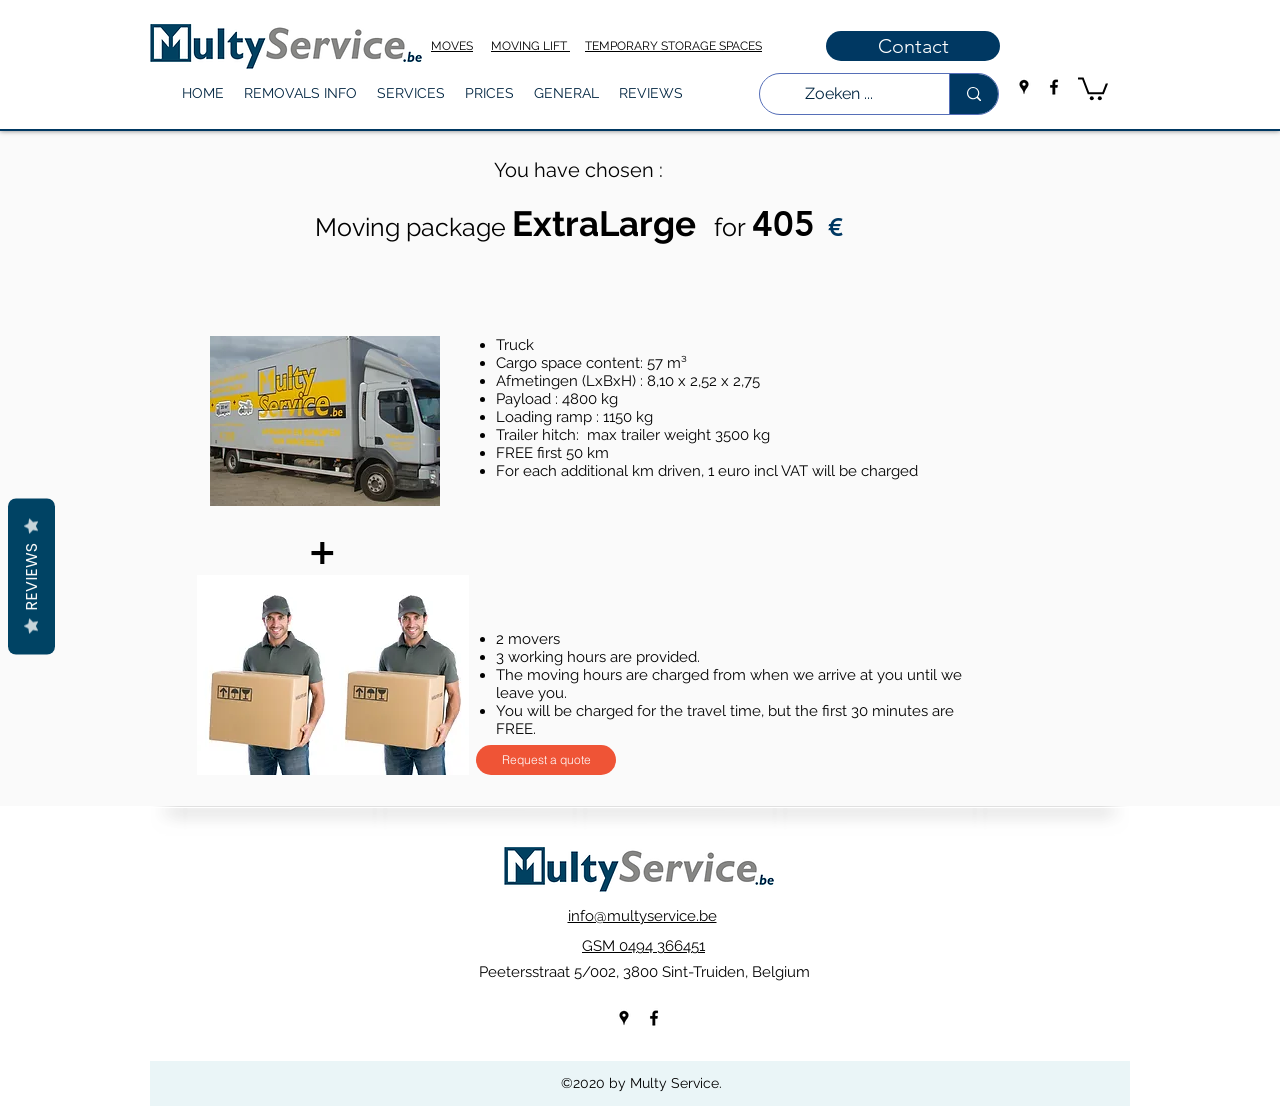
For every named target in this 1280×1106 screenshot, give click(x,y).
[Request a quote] (546, 760)
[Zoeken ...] (839, 94)
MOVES (452, 46)
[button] (300, 93)
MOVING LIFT (530, 46)
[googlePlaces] (1024, 87)
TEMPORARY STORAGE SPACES (673, 46)
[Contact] (913, 46)
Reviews (31, 577)
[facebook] (1054, 87)
